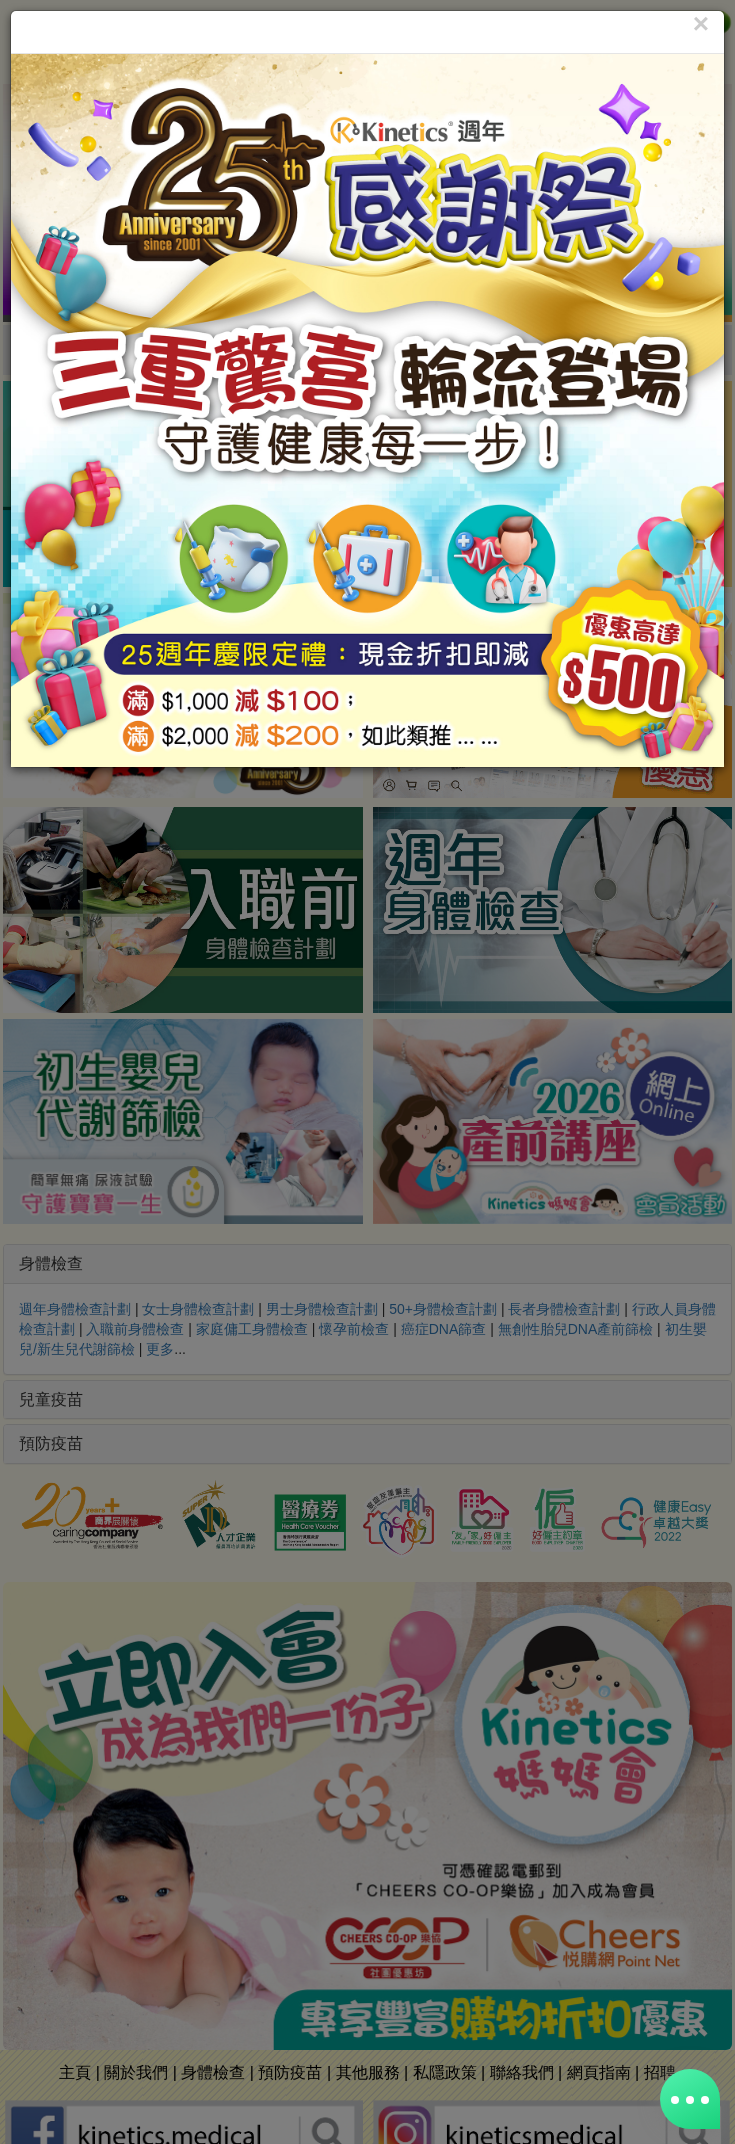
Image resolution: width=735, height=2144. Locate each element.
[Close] (701, 24)
